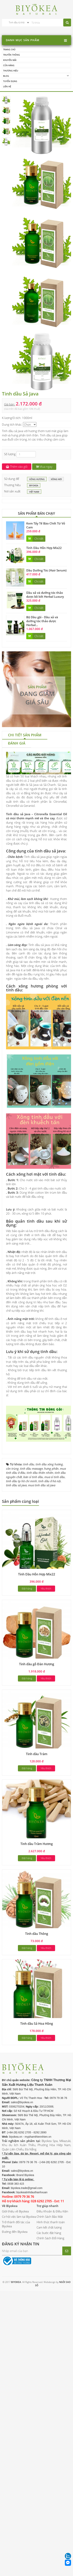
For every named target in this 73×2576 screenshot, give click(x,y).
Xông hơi (56, 479)
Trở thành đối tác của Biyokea (16, 2224)
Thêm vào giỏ (16, 466)
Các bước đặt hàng (49, 2233)
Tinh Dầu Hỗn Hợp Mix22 (44, 548)
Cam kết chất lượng (49, 2227)
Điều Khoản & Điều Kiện (52, 2211)
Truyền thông (11, 54)
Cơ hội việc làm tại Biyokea (19, 2217)
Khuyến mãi (9, 60)
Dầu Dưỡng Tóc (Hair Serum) (46, 570)
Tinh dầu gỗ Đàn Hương (36, 1664)
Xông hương (37, 479)
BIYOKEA (33, 485)
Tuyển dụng (10, 81)
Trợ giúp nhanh (47, 2206)
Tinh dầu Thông (36, 1934)
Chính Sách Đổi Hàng (50, 2238)
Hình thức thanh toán (51, 2222)
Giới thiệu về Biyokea (15, 2211)
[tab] (24, 735)
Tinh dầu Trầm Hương (36, 1844)
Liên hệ (7, 86)
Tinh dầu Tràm (36, 1754)
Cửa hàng (8, 65)
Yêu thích (46, 1588)
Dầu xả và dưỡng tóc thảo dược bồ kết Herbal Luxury (45, 594)
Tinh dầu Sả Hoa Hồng (36, 2023)
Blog (6, 75)
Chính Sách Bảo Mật (50, 2217)
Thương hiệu (10, 70)
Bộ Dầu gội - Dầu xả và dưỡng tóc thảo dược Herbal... (42, 621)
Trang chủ (9, 49)
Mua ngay (44, 466)
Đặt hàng (27, 1588)
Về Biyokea (10, 2206)
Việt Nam (34, 492)
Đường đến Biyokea (14, 2232)
